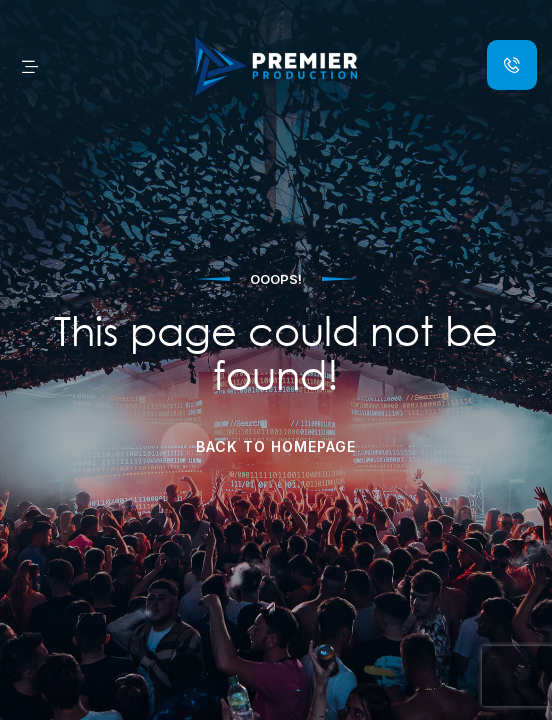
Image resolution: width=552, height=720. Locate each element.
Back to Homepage (276, 446)
